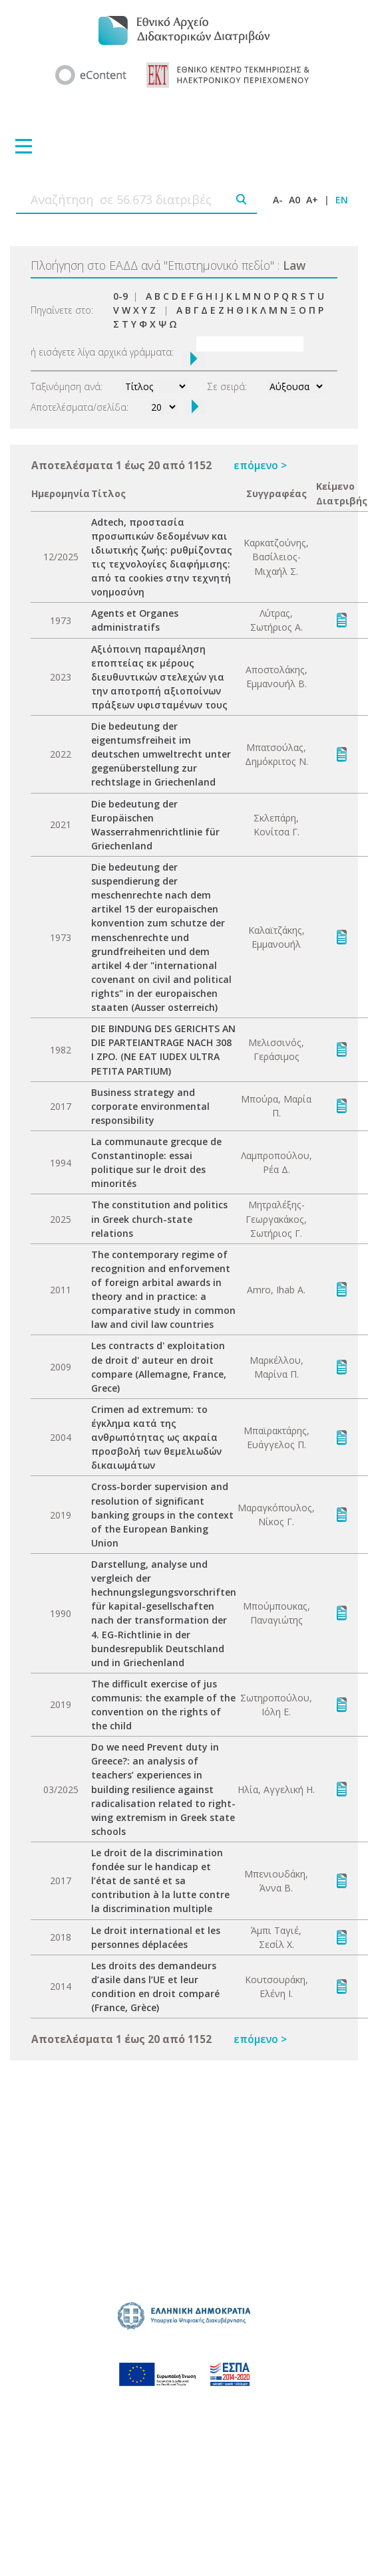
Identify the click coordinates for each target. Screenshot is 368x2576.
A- (278, 199)
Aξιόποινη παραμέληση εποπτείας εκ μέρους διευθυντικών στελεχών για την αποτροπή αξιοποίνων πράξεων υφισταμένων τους (159, 677)
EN (341, 199)
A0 (294, 199)
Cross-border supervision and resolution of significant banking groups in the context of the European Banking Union (162, 1514)
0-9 (120, 296)
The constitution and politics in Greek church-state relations (159, 1218)
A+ (312, 199)
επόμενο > (260, 465)
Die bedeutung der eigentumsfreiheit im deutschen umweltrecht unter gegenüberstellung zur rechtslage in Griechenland (161, 754)
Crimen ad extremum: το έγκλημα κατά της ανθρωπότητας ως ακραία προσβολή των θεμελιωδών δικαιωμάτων (156, 1437)
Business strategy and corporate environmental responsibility (150, 1106)
